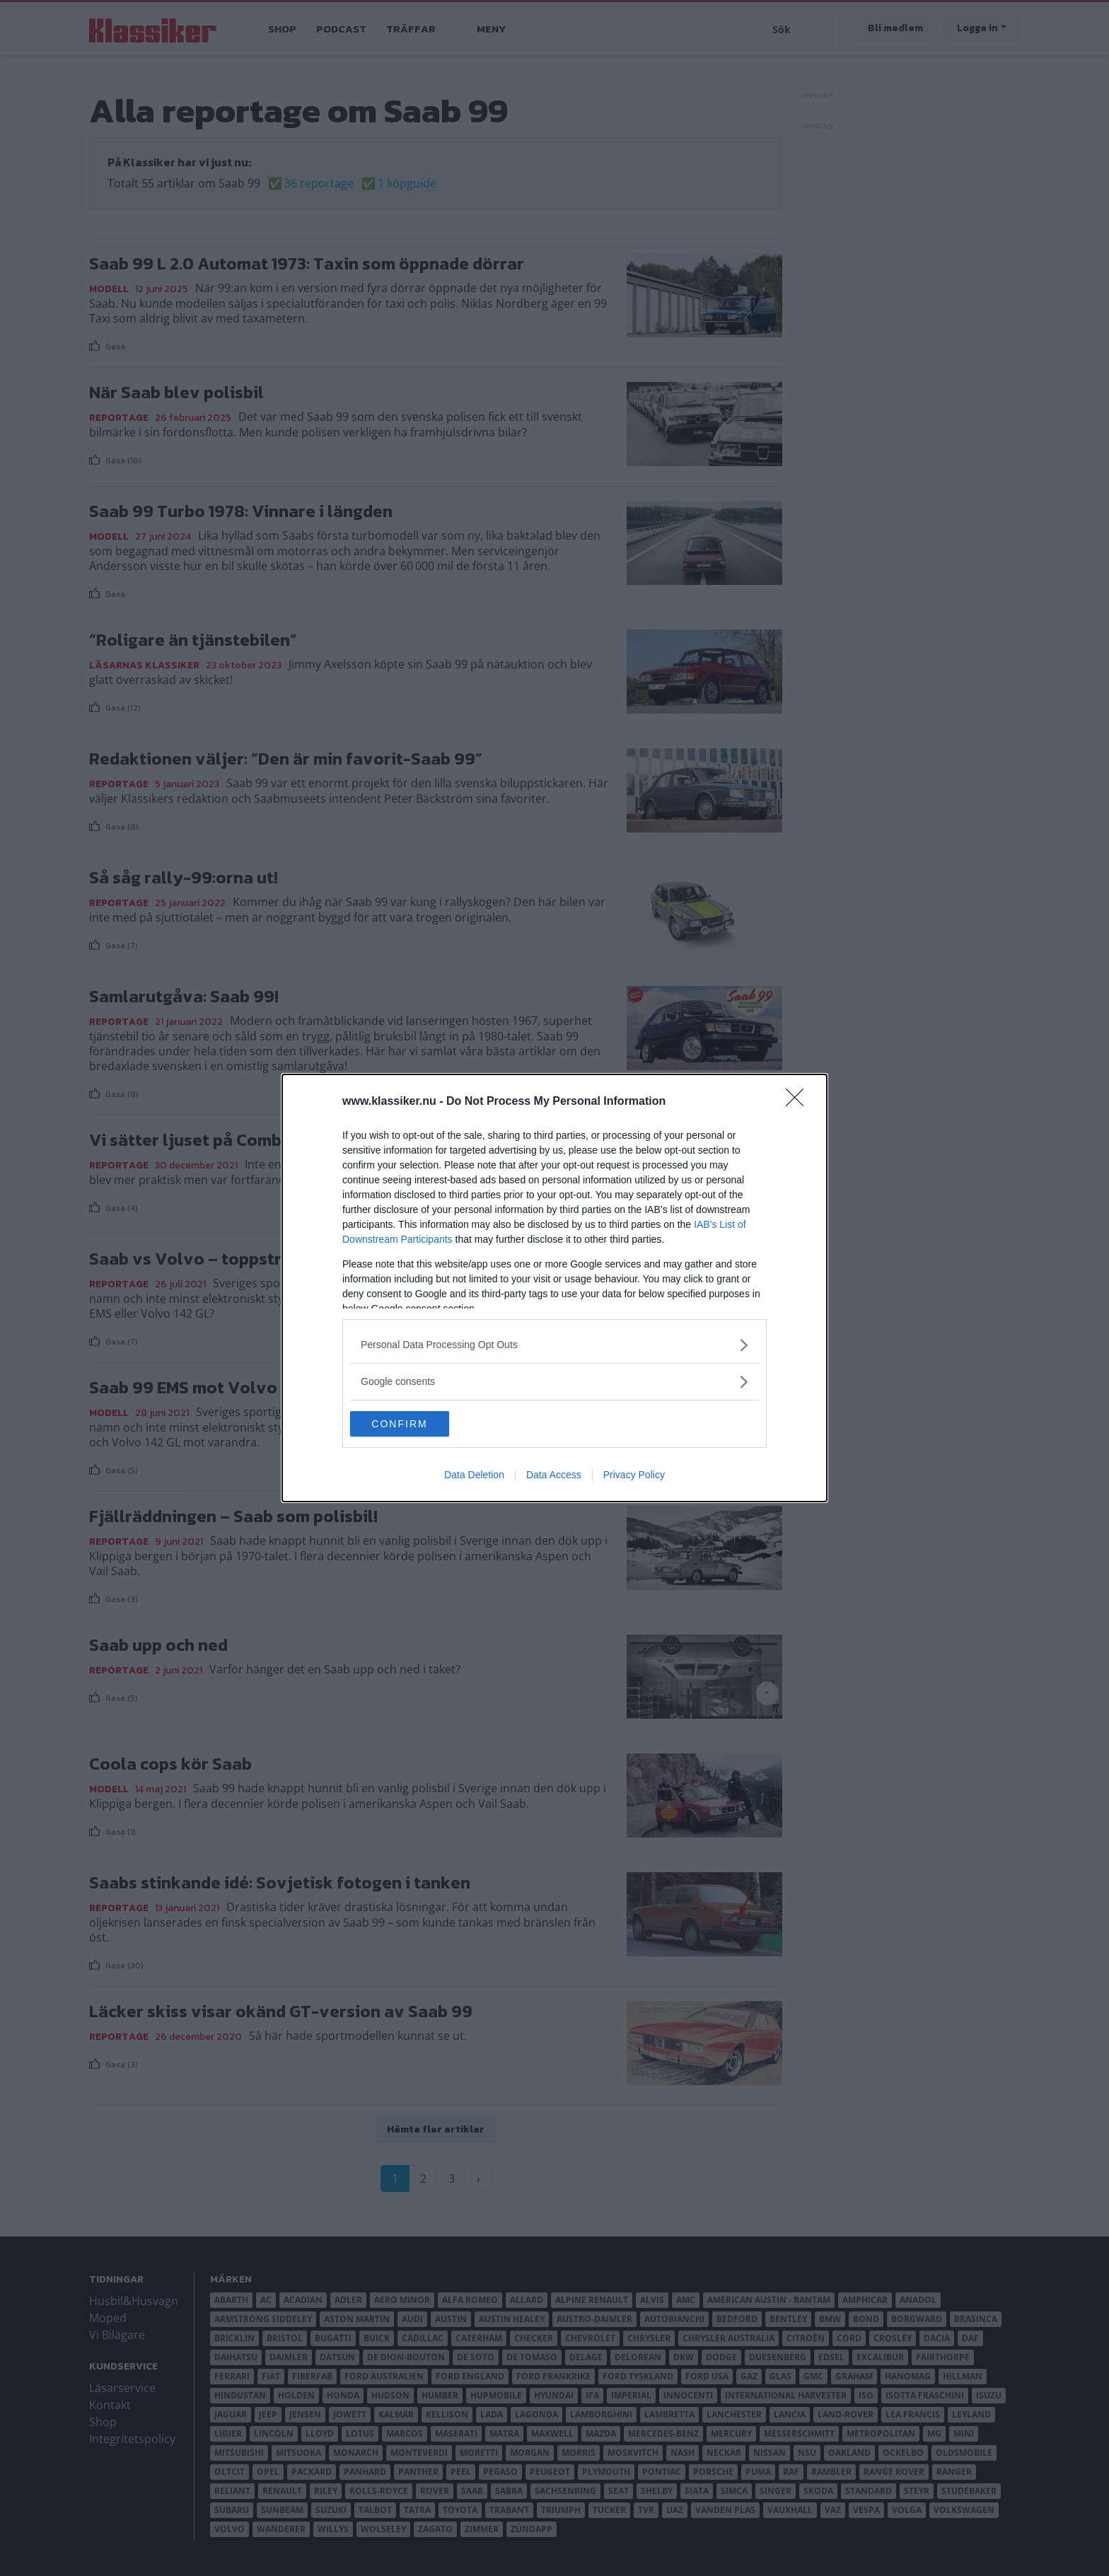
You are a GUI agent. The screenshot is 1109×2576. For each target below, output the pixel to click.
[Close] (799, 1100)
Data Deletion (474, 1476)
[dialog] (554, 1288)
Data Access (553, 1476)
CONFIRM (417, 1423)
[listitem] (554, 1343)
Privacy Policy (634, 1476)
